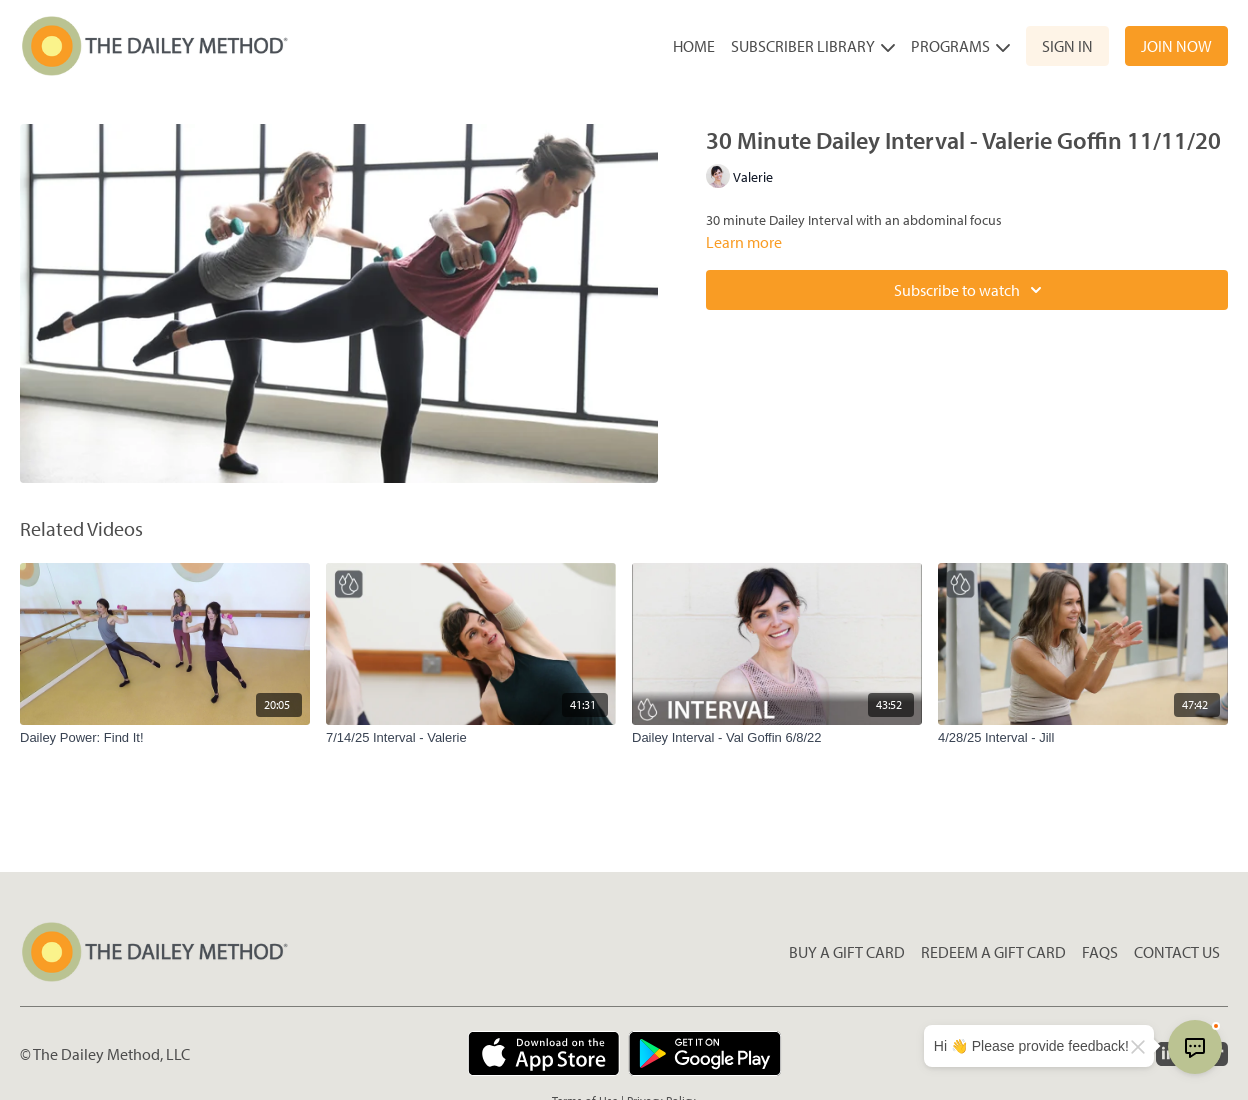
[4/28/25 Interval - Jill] (1083, 738)
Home (694, 46)
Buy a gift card (847, 952)
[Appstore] (543, 1053)
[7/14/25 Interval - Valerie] (471, 738)
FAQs (1100, 952)
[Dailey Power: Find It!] (165, 738)
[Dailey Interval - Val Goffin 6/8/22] (777, 738)
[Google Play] (705, 1053)
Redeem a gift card (993, 952)
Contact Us (1177, 952)
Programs (960, 46)
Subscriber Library (813, 46)
